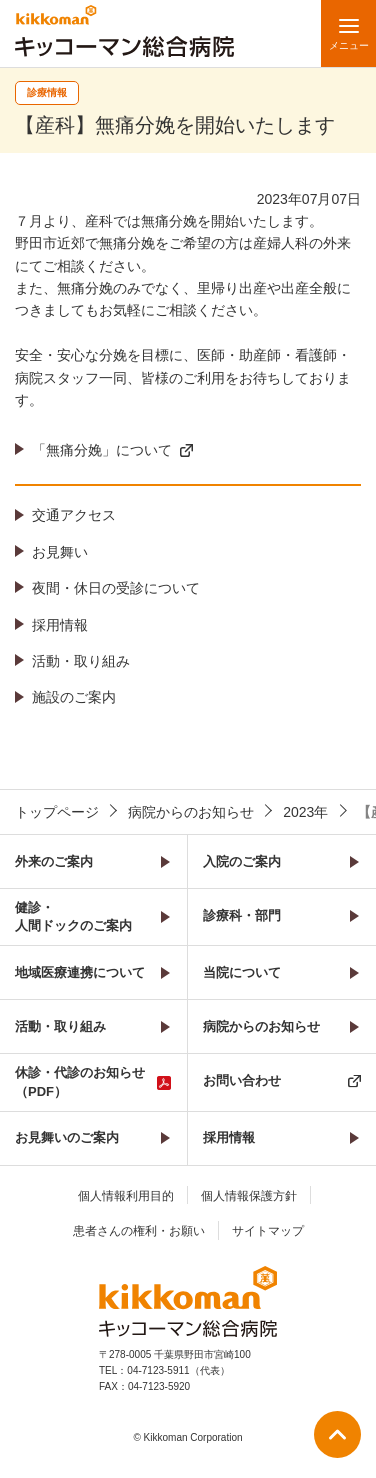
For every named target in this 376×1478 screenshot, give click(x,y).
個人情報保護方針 (249, 1196)
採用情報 (60, 625)
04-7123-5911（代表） (178, 1370)
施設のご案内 (74, 697)
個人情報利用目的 (126, 1196)
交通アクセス (74, 515)
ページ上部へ (337, 1434)
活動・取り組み (81, 661)
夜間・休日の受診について (116, 588)
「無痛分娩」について (102, 450)
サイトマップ (268, 1231)
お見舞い (60, 552)
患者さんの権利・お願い (139, 1231)
